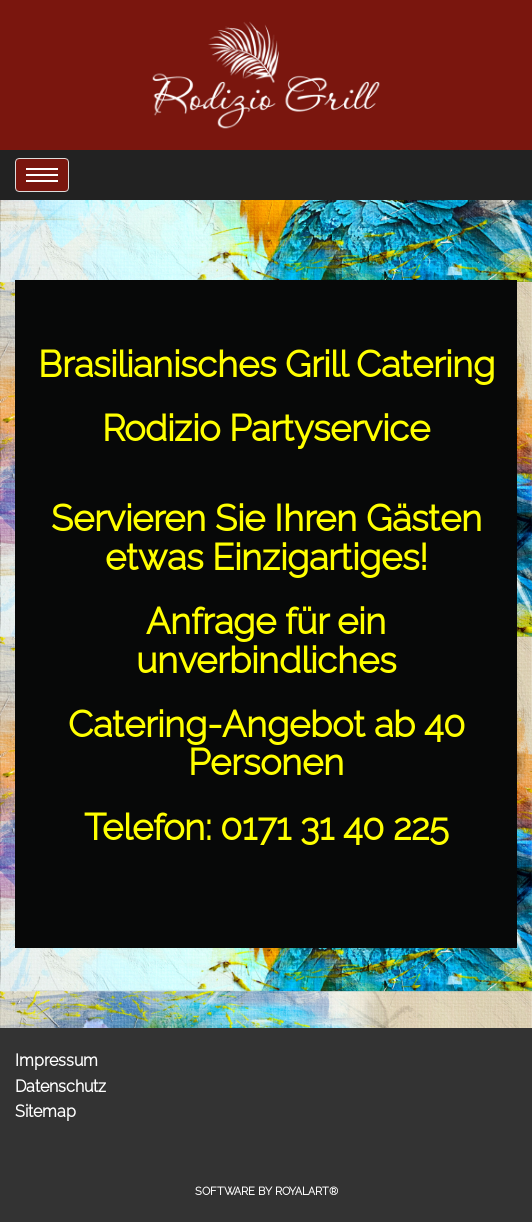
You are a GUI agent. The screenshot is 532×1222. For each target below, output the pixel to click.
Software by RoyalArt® (266, 1191)
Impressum (56, 1060)
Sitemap (45, 1111)
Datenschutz (60, 1086)
